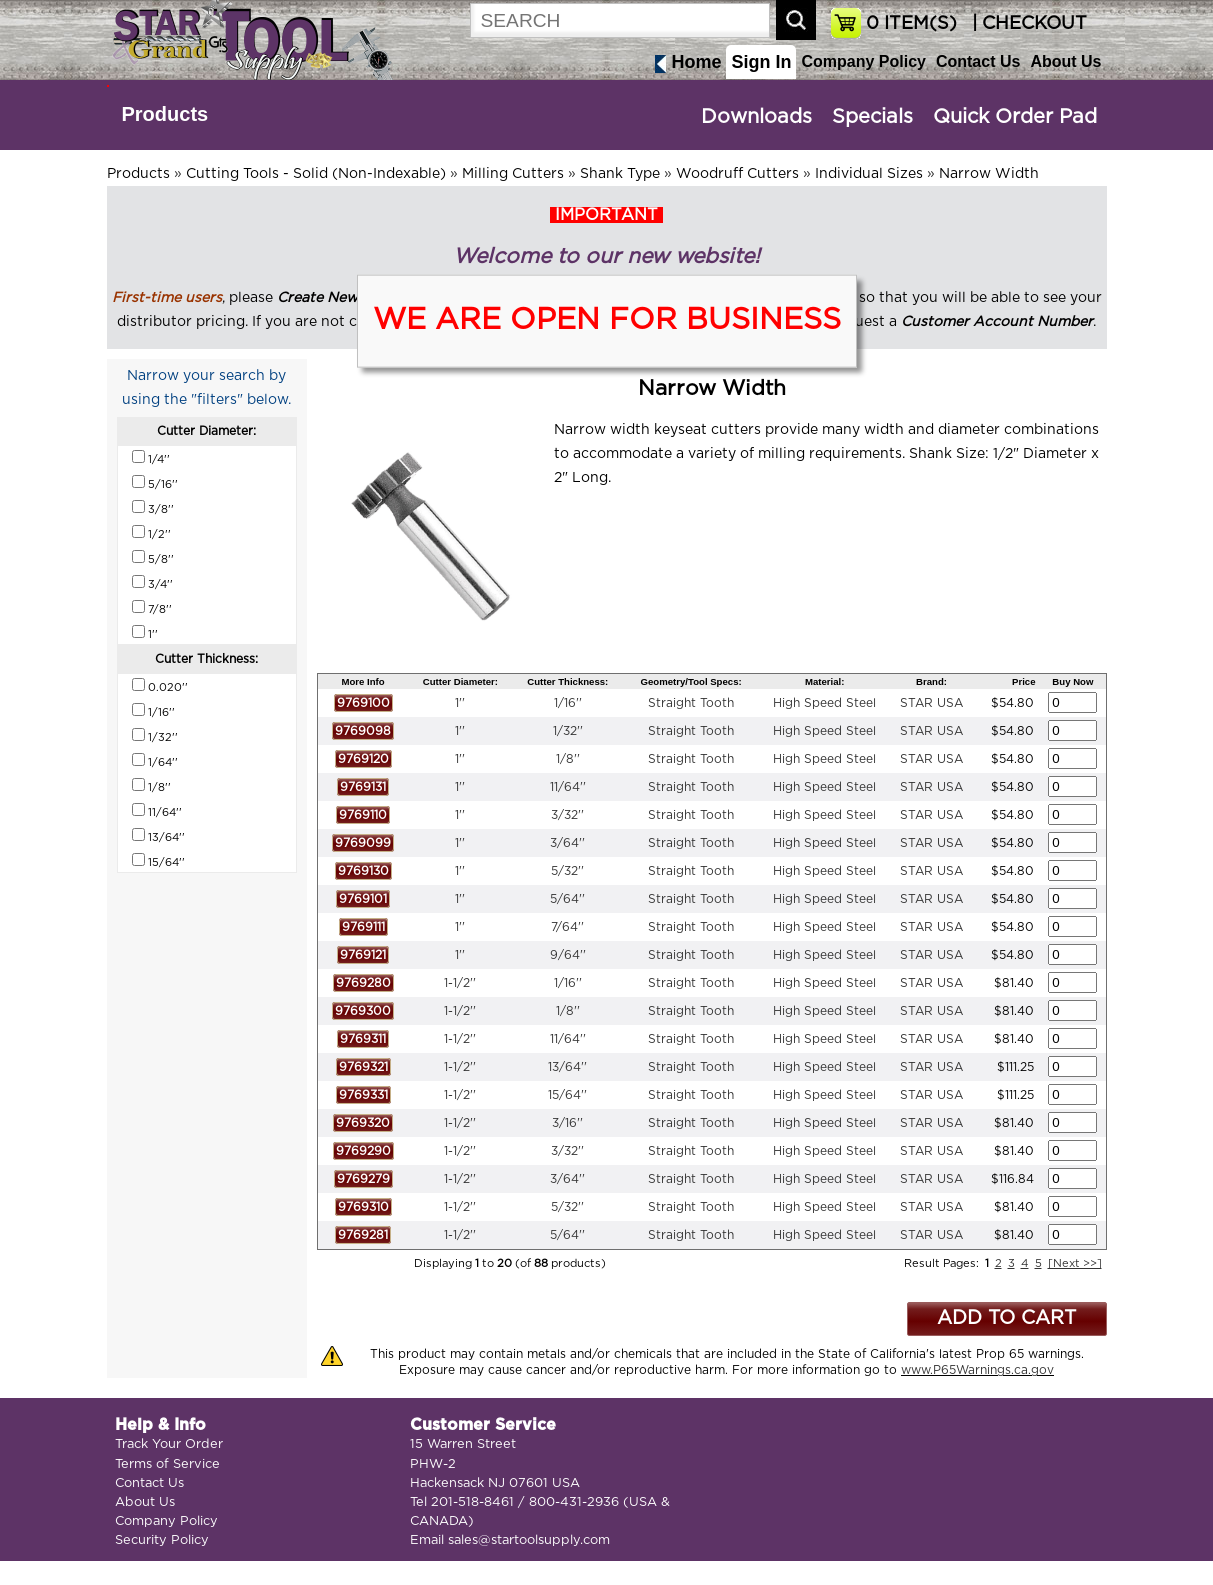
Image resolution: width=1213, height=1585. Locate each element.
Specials (872, 117)
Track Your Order (169, 1444)
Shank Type (620, 174)
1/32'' (568, 731)
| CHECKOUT (1027, 24)
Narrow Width (989, 174)
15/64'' (567, 1095)
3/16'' (567, 1123)
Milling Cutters (513, 174)
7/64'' (567, 927)
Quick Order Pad (1015, 117)
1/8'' (568, 759)
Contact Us (978, 61)
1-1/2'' (460, 983)
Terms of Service (167, 1464)
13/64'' (567, 1067)
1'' (460, 703)
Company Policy (863, 61)
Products (165, 114)
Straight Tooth (691, 703)
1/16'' (568, 703)
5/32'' (567, 871)
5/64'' (567, 899)
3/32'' (567, 815)
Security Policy (162, 1540)
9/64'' (568, 955)
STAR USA (931, 703)
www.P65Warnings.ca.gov (977, 1370)
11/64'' (568, 787)
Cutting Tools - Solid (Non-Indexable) (316, 174)
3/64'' (567, 843)
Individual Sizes (869, 174)
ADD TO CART (1006, 1318)
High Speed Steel (824, 703)
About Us (1065, 61)
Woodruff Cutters (737, 174)
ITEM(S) (911, 24)
